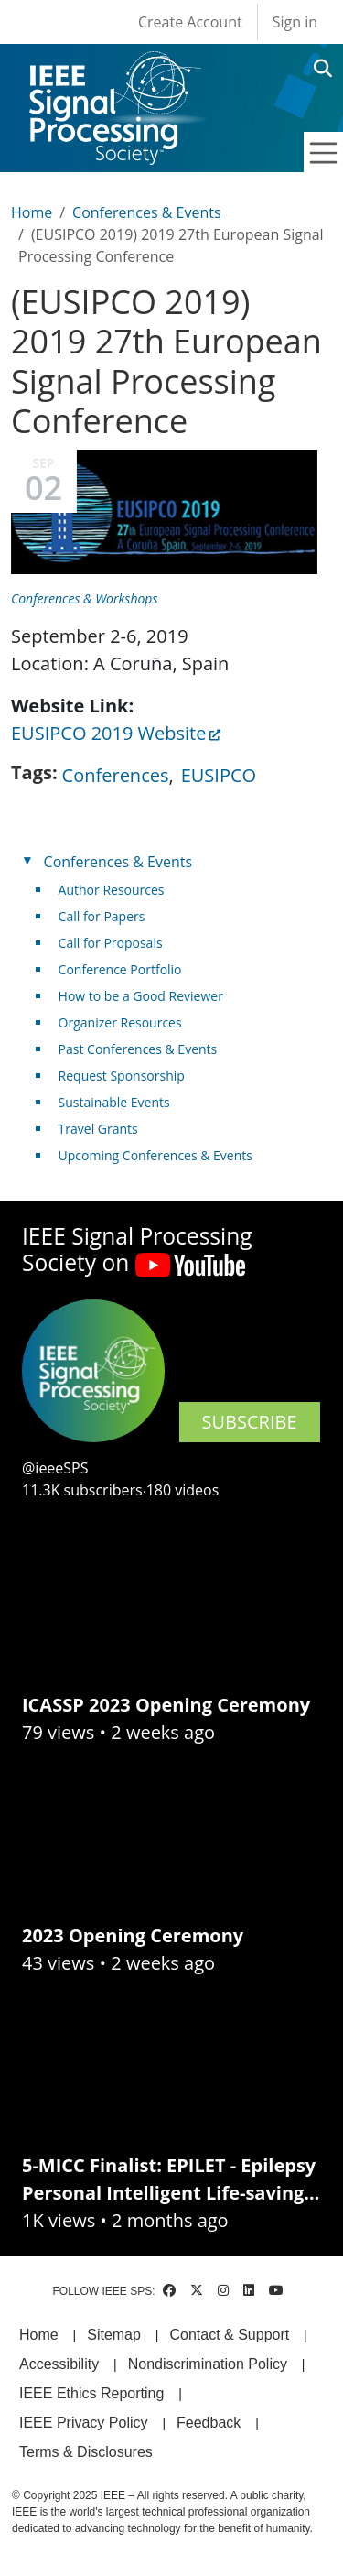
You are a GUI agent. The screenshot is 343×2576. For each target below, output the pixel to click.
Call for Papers (102, 916)
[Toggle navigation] (324, 153)
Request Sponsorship (122, 1075)
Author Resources (112, 889)
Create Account (190, 22)
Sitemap (114, 2334)
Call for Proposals (111, 942)
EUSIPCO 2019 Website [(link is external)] (115, 733)
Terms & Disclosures (86, 2452)
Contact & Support (229, 2334)
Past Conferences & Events (138, 1049)
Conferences (115, 775)
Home (31, 212)
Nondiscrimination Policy (207, 2364)
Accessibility (59, 2364)
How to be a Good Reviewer (141, 996)
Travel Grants (98, 1128)
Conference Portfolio (120, 969)
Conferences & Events (146, 212)
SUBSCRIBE (249, 1421)
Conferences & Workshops (84, 598)
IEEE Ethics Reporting (91, 2393)
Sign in (295, 22)
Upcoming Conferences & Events (155, 1155)
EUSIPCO (218, 775)
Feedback (209, 2422)
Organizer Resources (120, 1022)
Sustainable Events (114, 1102)
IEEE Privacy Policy (83, 2422)
